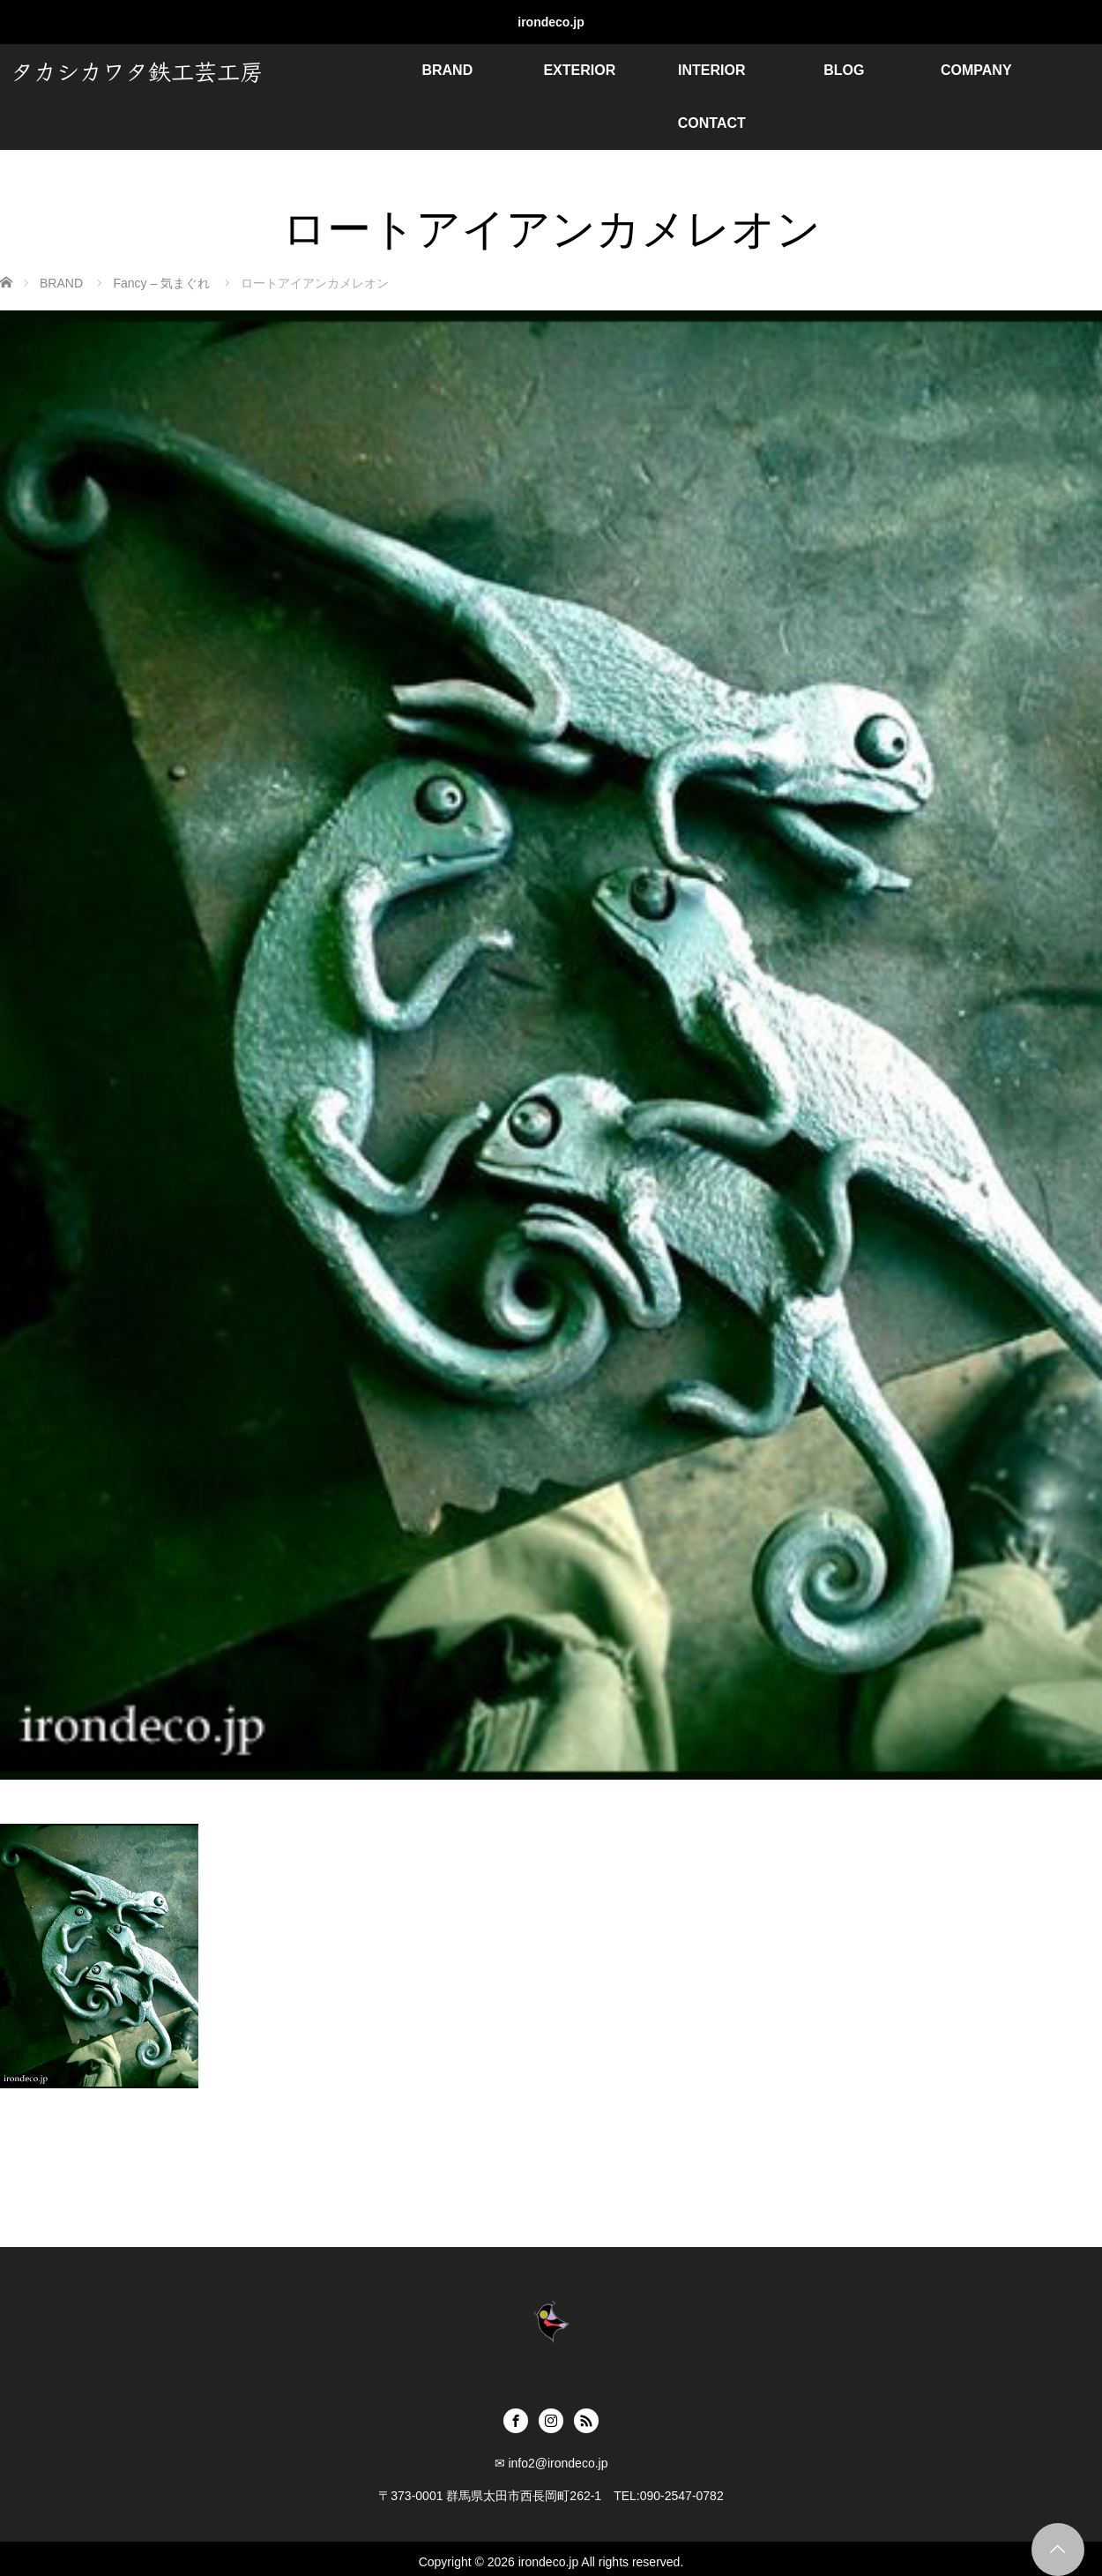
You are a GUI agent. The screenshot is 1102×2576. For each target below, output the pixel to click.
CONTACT (712, 123)
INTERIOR (711, 70)
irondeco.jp (550, 22)
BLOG (843, 70)
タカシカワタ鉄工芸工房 (137, 70)
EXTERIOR (579, 70)
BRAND (447, 70)
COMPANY (976, 70)
